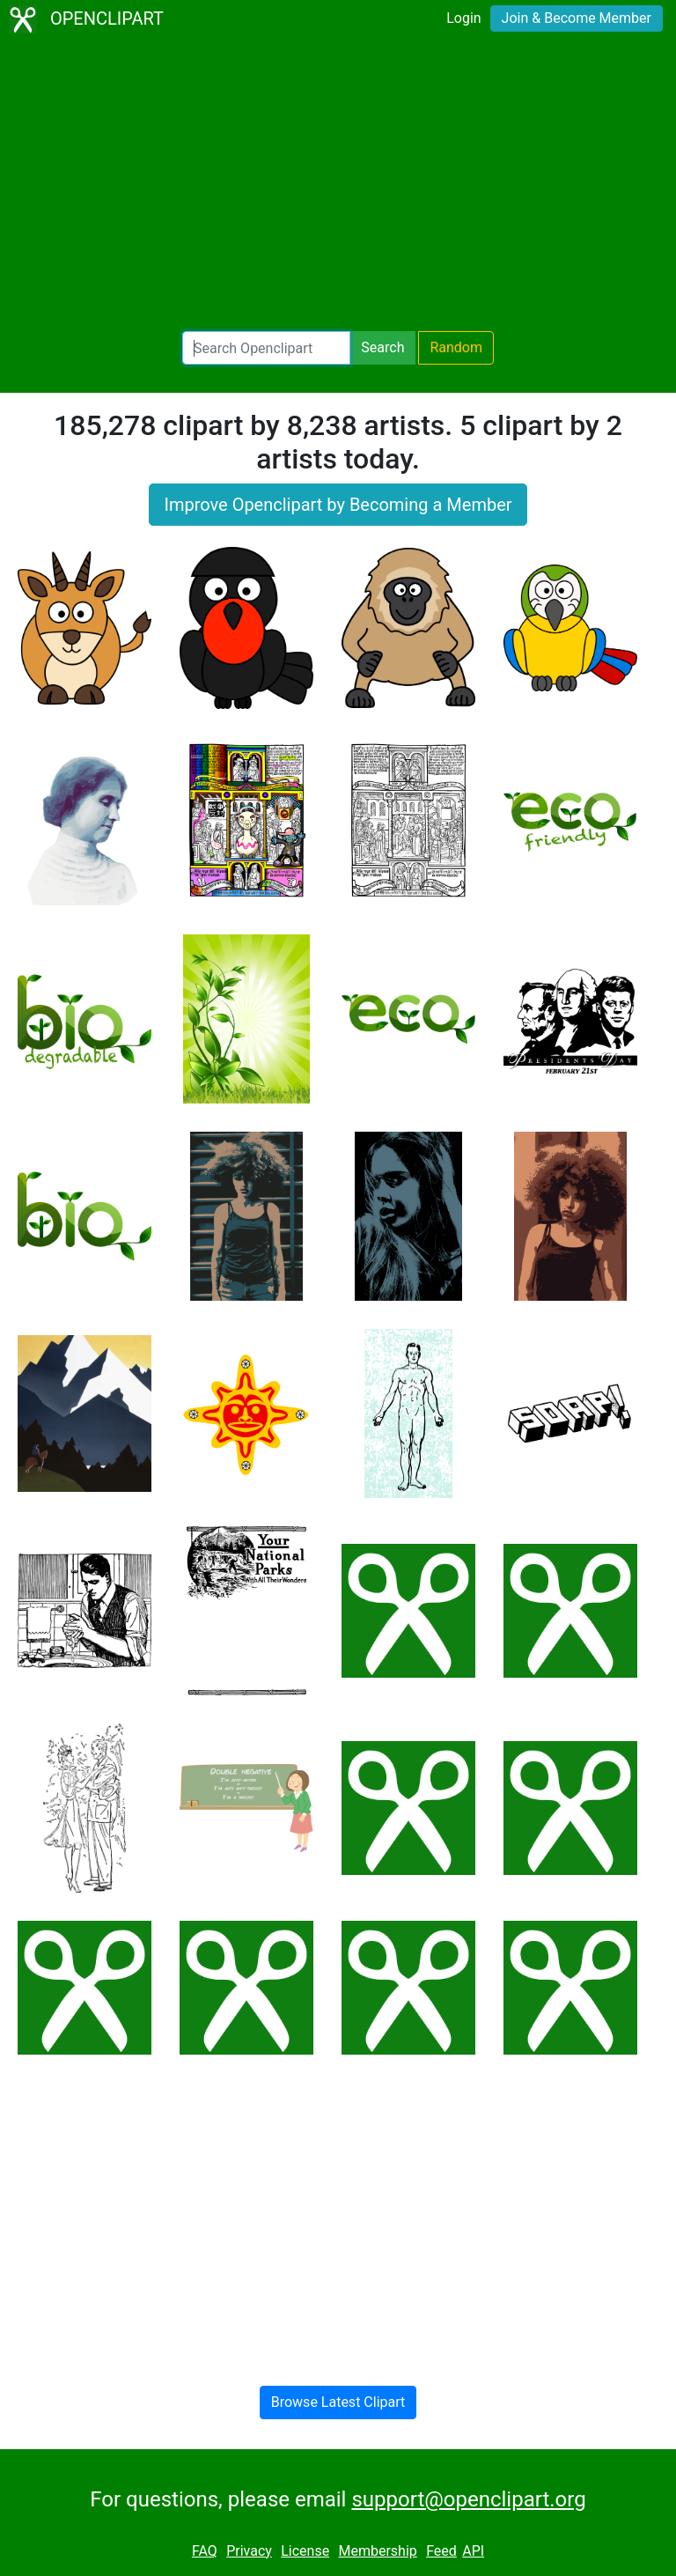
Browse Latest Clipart (338, 2402)
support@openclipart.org (468, 2499)
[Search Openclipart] (266, 348)
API (473, 2551)
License (305, 2551)
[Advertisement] (338, 185)
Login (463, 18)
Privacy (249, 2551)
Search (382, 347)
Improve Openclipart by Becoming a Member (337, 504)
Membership (377, 2551)
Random (456, 347)
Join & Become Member (576, 18)
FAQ (204, 2551)
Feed (441, 2551)
